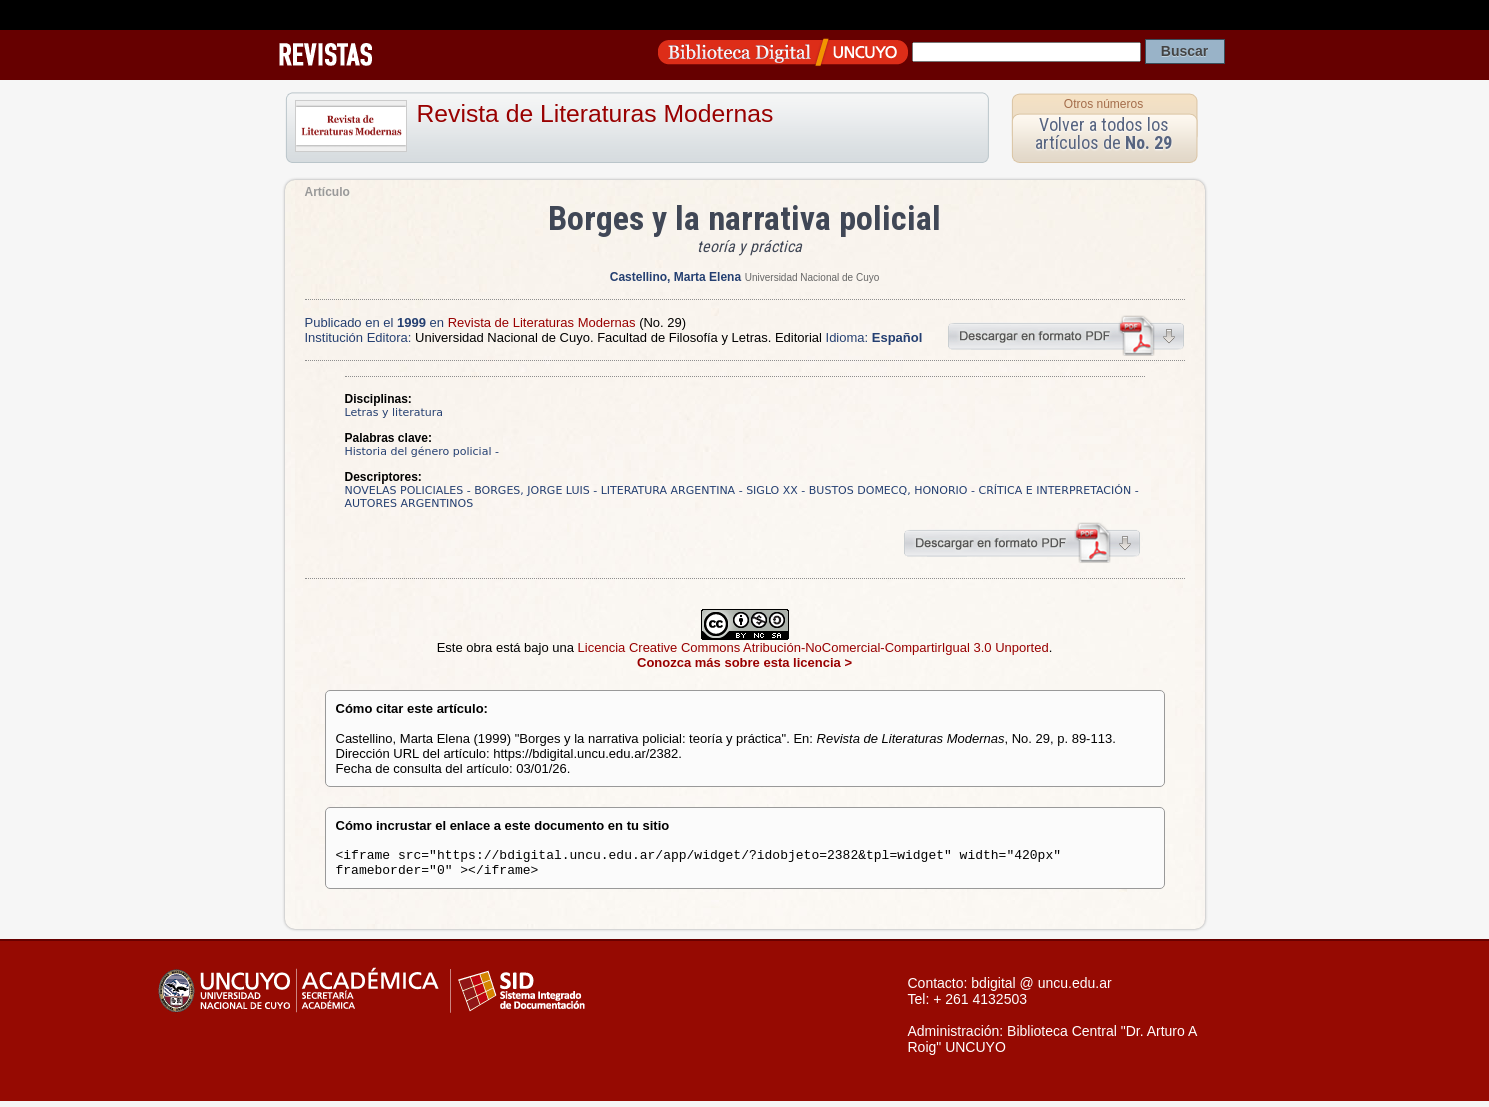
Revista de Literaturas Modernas (595, 113)
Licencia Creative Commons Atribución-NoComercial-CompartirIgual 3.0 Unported (813, 647)
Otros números (1103, 104)
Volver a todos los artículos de (1103, 133)
